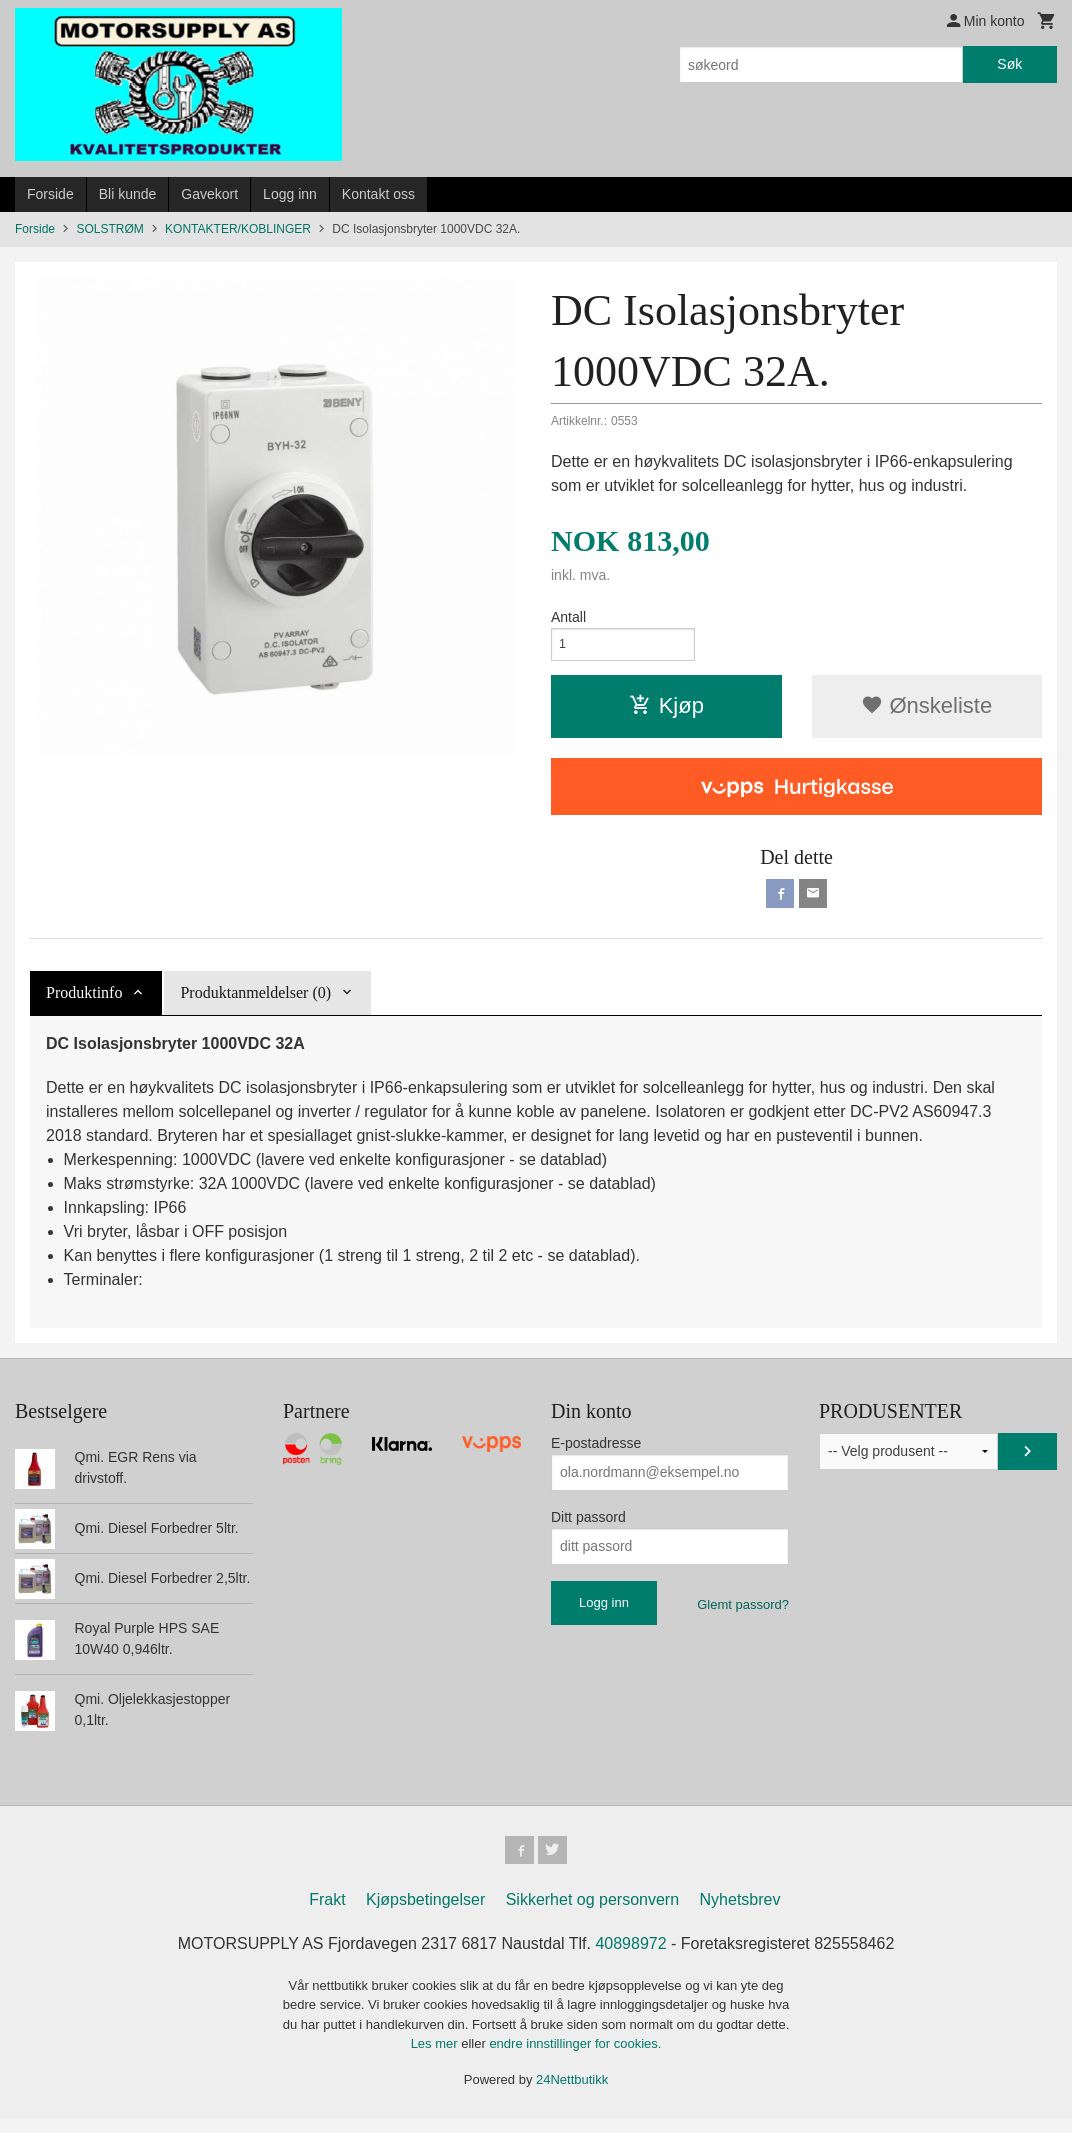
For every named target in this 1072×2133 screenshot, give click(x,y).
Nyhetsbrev (740, 1912)
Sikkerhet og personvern (592, 1912)
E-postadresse (596, 1452)
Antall (568, 617)
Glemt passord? (743, 1613)
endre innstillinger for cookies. (575, 2057)
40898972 (630, 1956)
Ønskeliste (926, 711)
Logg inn (290, 194)
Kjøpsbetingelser (425, 1912)
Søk (1009, 64)
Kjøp (666, 711)
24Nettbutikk (572, 2092)
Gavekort (209, 194)
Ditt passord (588, 1526)
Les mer (436, 2057)
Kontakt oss (378, 194)
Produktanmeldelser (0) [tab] (255, 1001)
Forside (50, 194)
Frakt (327, 1912)
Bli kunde (128, 194)
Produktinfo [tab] (84, 1001)
